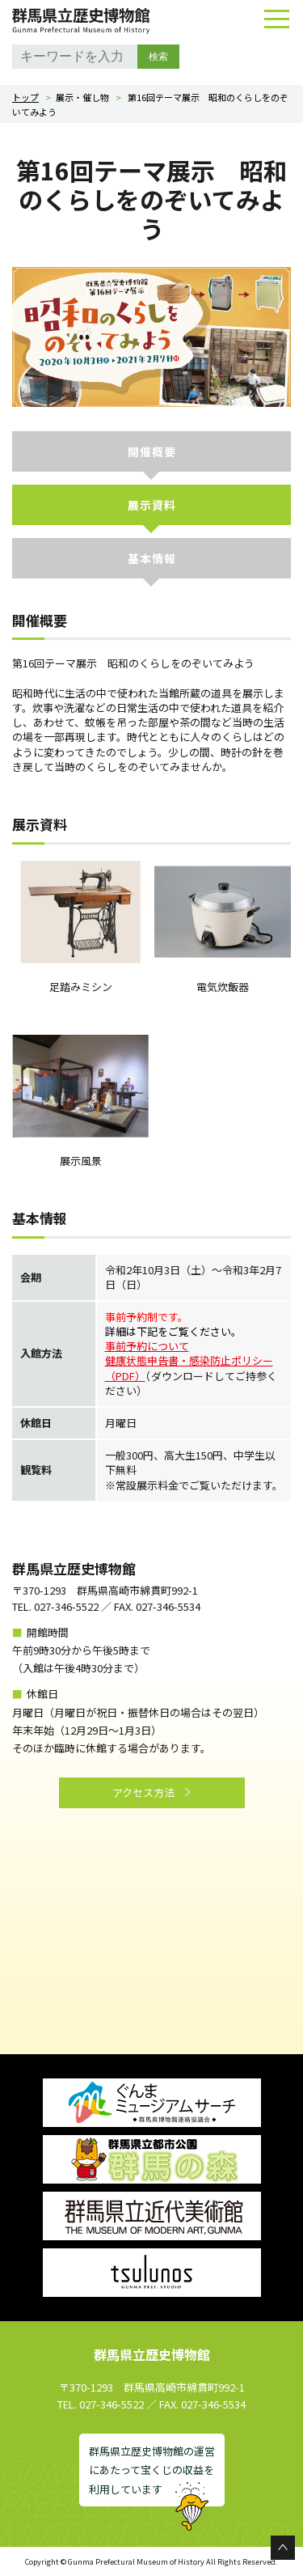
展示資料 (152, 505)
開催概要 (152, 451)
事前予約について (147, 1346)
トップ (25, 97)
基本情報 (152, 558)
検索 (158, 56)
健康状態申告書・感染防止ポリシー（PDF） (189, 1368)
